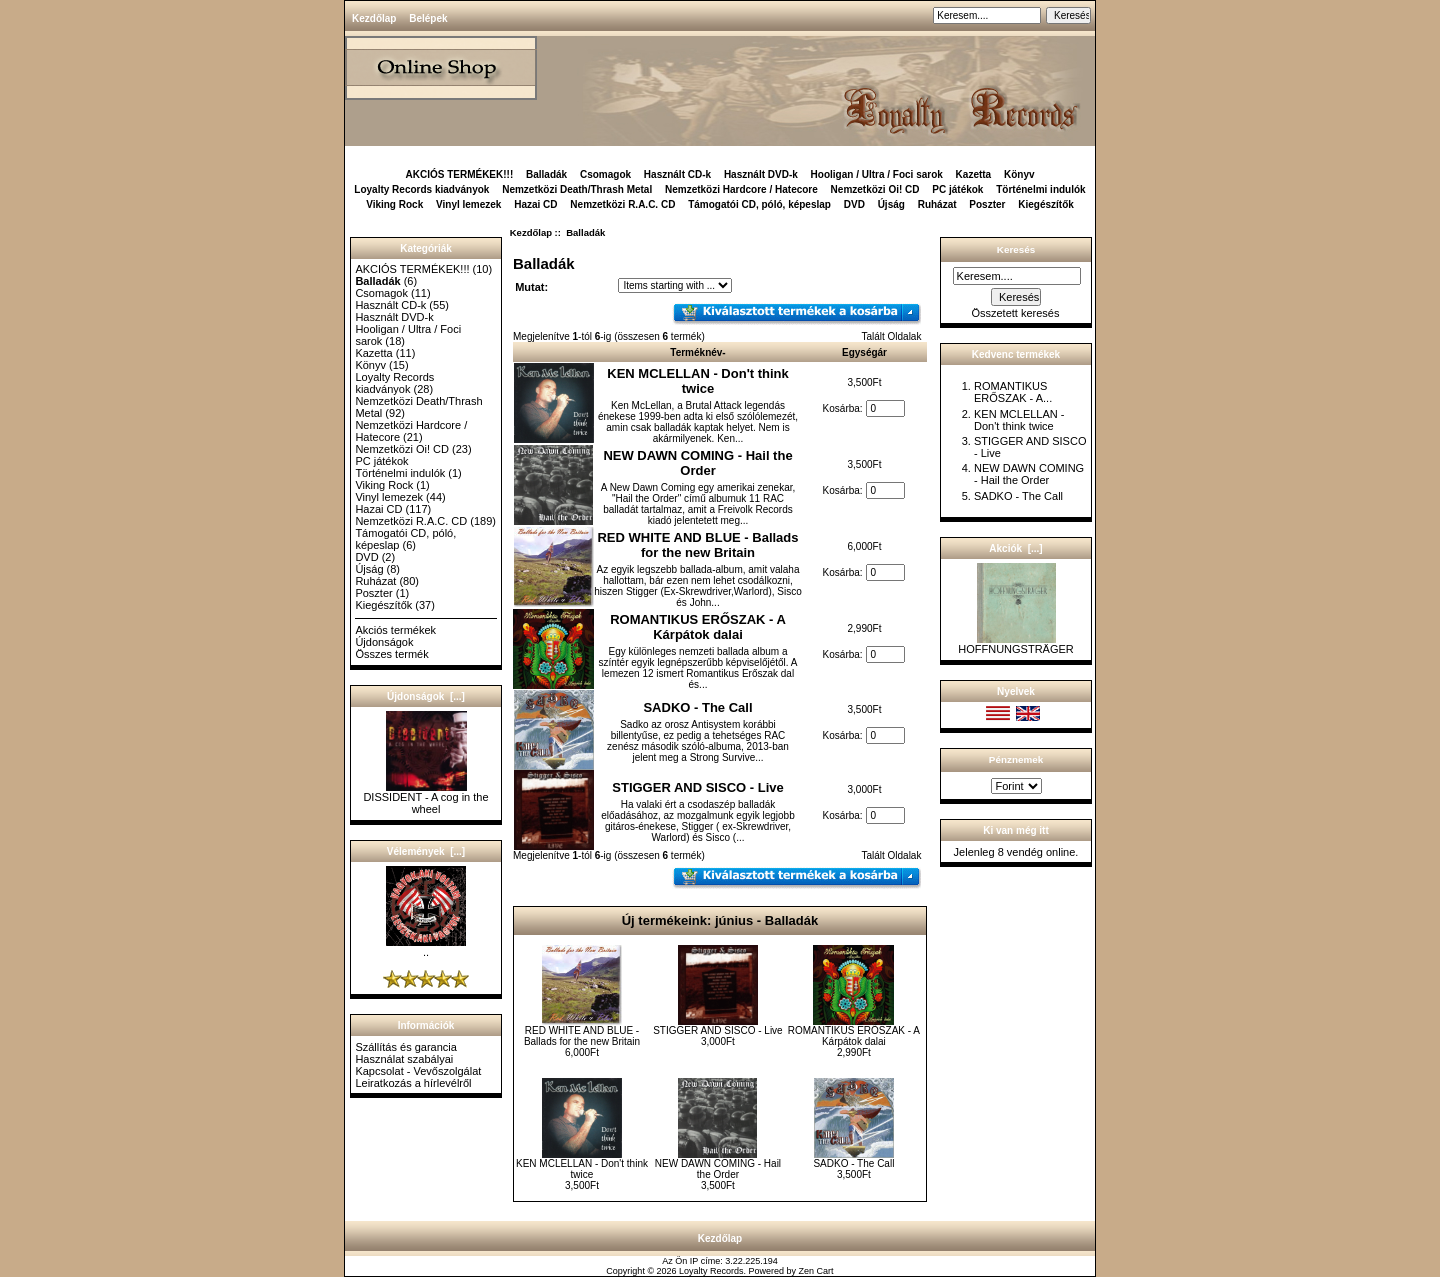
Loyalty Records (711, 1271)
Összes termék (391, 654)
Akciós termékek (395, 630)
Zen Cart (816, 1271)
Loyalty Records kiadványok (421, 189)
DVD (854, 204)
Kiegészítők (1046, 204)
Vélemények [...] (426, 851)
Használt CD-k (677, 174)
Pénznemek (1016, 759)
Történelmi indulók (1040, 189)
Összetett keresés (1015, 313)
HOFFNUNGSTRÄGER (1016, 644)
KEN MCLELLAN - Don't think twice (697, 381)
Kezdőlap (374, 18)
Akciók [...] (1015, 548)
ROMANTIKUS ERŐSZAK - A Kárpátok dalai (698, 627)
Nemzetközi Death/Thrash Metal (577, 189)
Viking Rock (394, 204)
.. (426, 947)
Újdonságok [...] (426, 696)
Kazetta (974, 174)
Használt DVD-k (761, 174)
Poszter (987, 204)
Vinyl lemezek (468, 204)
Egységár (864, 352)
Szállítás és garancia (406, 1047)
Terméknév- (697, 352)
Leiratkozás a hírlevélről (413, 1083)
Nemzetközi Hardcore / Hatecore (741, 189)
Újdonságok (384, 642)
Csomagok (605, 174)
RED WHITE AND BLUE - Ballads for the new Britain (697, 545)
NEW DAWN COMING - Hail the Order (697, 463)
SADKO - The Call (697, 707)
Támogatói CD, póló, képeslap (759, 204)
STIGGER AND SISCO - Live (697, 787)
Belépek (428, 18)
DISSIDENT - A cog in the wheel (425, 798)
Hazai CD (535, 204)
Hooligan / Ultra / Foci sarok (877, 174)
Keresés (1016, 249)
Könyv (1019, 174)
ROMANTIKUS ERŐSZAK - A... (1013, 392)
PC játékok (957, 189)
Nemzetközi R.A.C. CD (622, 204)
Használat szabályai (404, 1059)
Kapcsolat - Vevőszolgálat (418, 1071)
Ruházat (937, 204)
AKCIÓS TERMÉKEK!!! (459, 174)
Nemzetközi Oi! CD (875, 189)
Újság (891, 204)
